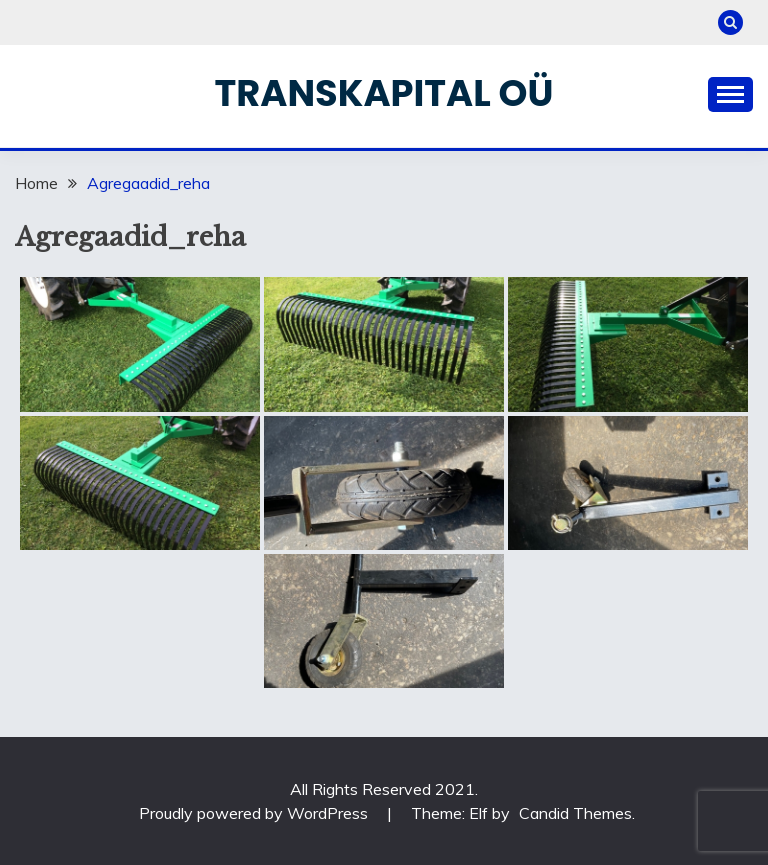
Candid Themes (575, 813)
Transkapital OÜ (384, 93)
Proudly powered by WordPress (255, 813)
